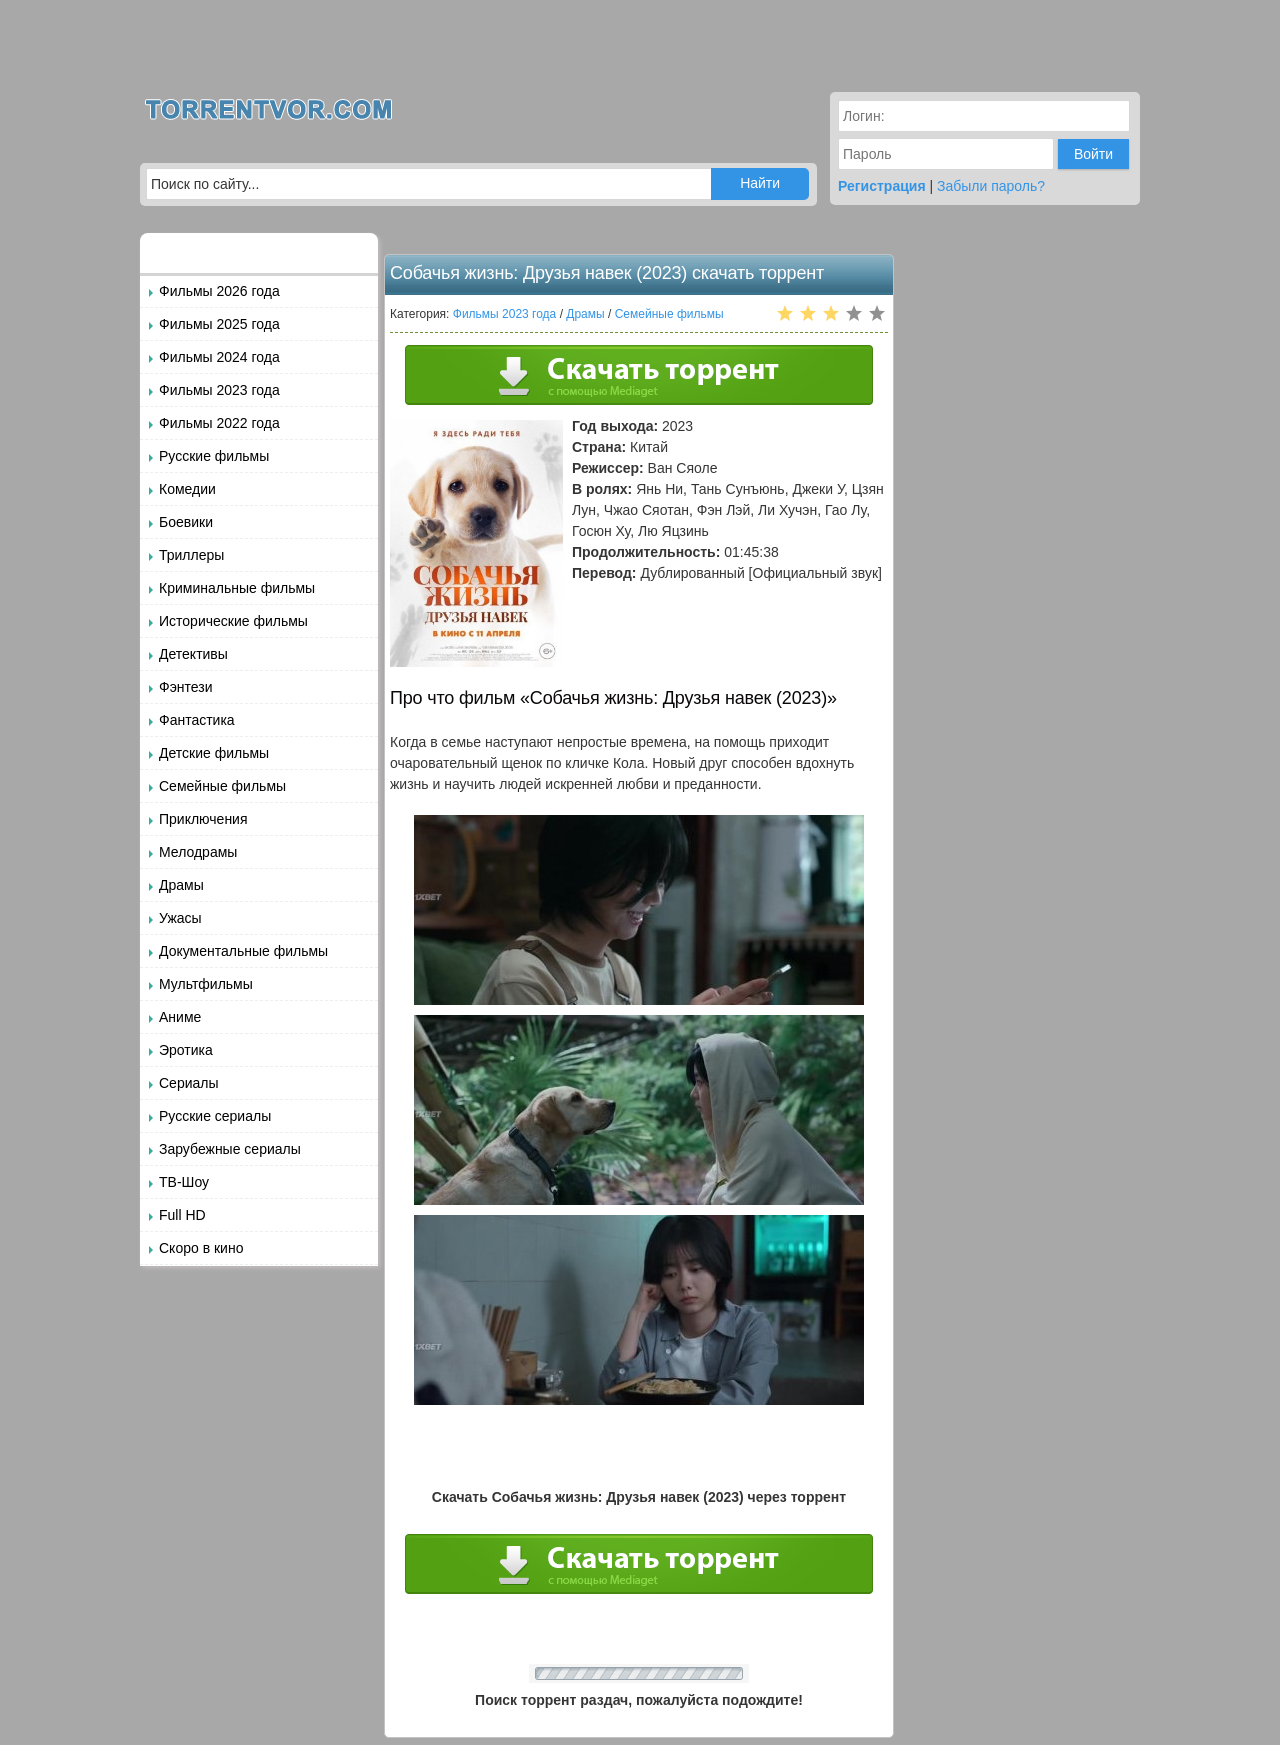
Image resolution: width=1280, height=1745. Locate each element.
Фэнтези (186, 687)
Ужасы (180, 918)
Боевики (186, 522)
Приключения (203, 819)
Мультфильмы (206, 984)
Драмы (181, 885)
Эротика (186, 1050)
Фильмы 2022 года (219, 423)
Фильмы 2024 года (219, 357)
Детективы (193, 654)
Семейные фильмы (222, 786)
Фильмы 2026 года (219, 291)
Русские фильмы (214, 456)
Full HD (182, 1215)
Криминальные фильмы (237, 588)
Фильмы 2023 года (219, 390)
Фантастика (197, 720)
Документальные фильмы (243, 951)
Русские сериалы (215, 1116)
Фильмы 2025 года (219, 324)
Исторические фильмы (233, 621)
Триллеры (191, 555)
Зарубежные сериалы (230, 1149)
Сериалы (189, 1083)
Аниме (180, 1017)
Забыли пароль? (991, 186)
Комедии (187, 489)
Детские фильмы (214, 753)
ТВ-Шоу (184, 1182)
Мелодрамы (198, 852)
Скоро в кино (201, 1248)
